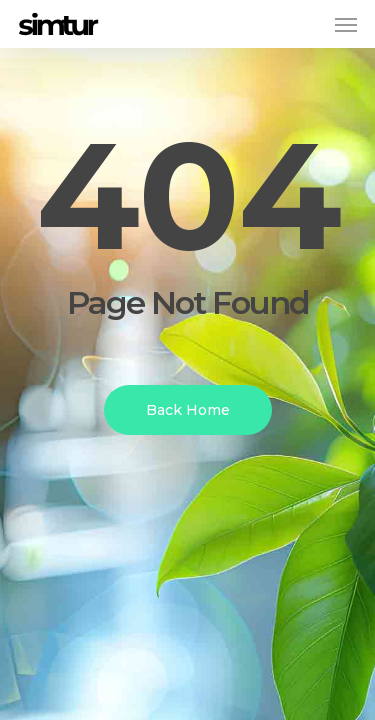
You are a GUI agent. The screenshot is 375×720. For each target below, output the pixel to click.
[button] (346, 24)
